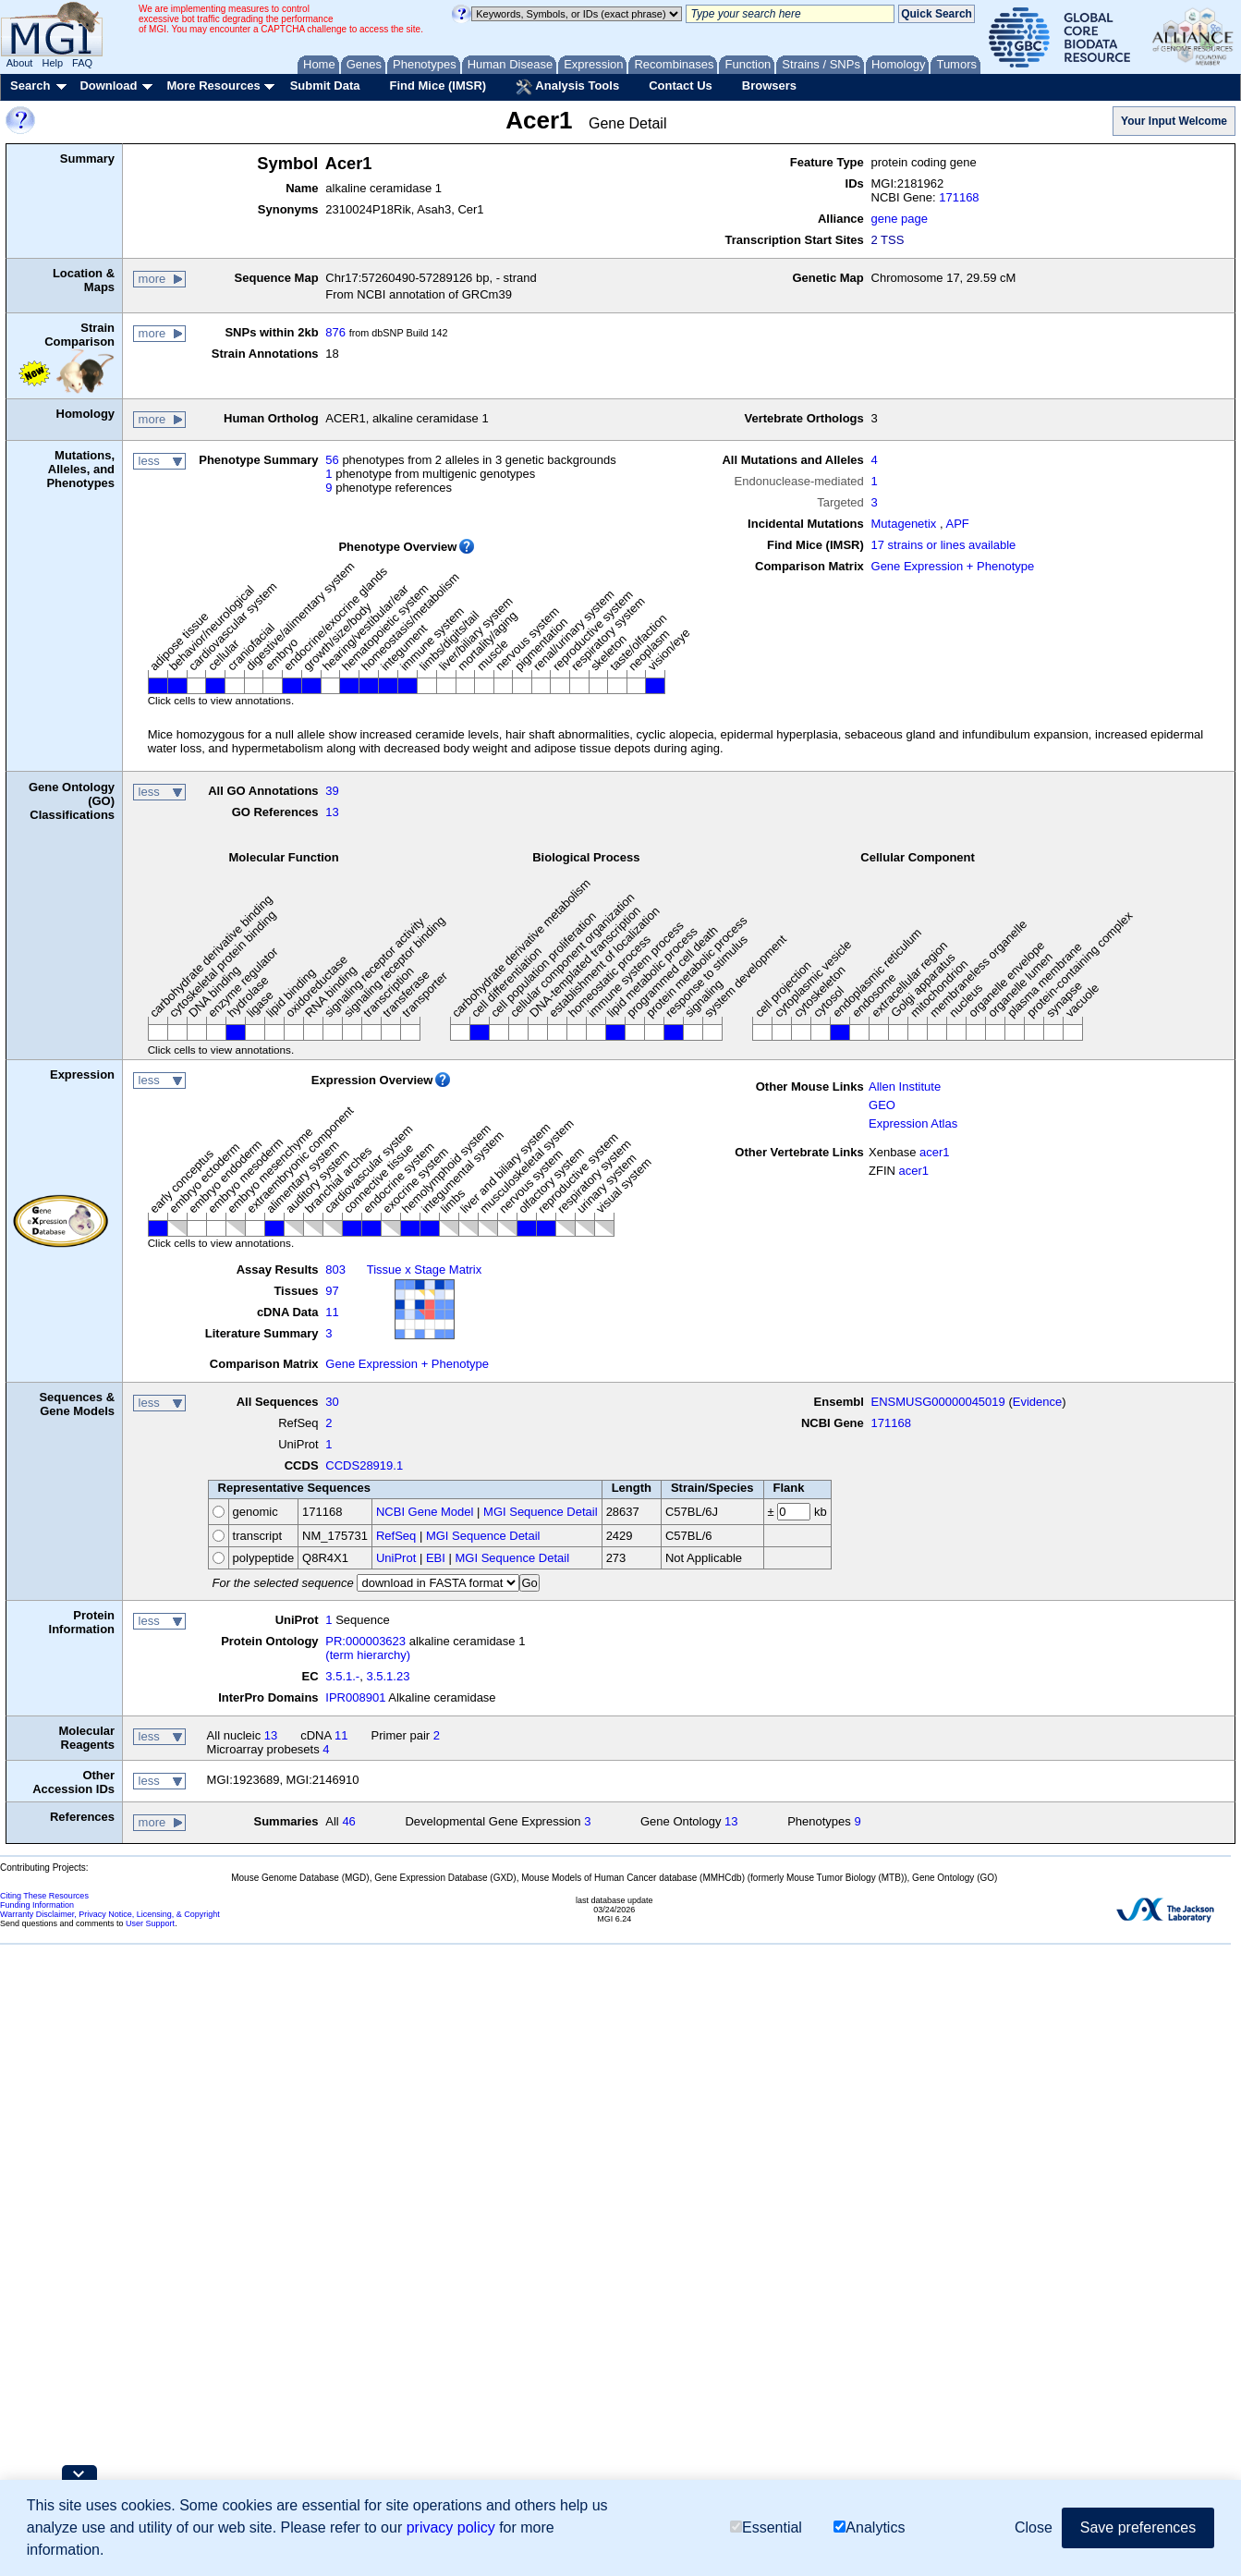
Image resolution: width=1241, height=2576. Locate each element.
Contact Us (680, 85)
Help (52, 62)
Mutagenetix (904, 524)
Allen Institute (905, 1086)
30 (331, 1402)
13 (331, 812)
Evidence (1037, 1402)
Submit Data (325, 85)
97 (331, 1291)
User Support (150, 1923)
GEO (882, 1105)
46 (348, 1821)
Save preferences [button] (1138, 2527)
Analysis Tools (567, 87)
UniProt (396, 1558)
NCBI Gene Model (425, 1512)
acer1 (934, 1152)
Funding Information (37, 1905)
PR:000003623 (365, 1641)
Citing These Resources (44, 1895)
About (19, 62)
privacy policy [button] (451, 2527)
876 (335, 332)
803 (335, 1269)
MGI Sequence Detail (540, 1512)
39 (331, 791)
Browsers (769, 85)
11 (331, 1312)
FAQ (82, 62)
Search (30, 85)
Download (108, 85)
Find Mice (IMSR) (437, 85)
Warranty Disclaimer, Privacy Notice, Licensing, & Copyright (110, 1914)
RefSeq (396, 1536)
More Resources (213, 85)
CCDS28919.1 (364, 1465)
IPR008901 (355, 1697)
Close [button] (1033, 2527)
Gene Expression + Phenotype (953, 566)
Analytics (869, 2527)
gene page (899, 219)
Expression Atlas (913, 1123)
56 (331, 460)
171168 (959, 197)
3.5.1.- (342, 1676)
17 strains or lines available (943, 545)
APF (956, 524)
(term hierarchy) (367, 1655)
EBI (435, 1558)
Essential (766, 2527)
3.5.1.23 (387, 1676)
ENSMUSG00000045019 (938, 1402)
